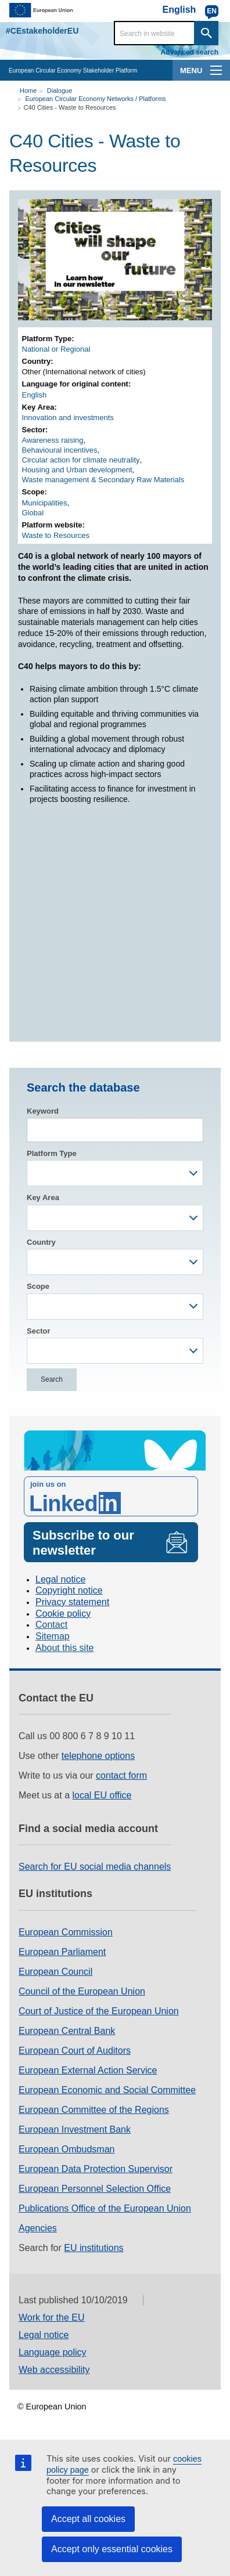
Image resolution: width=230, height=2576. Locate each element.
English (34, 395)
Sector (38, 1331)
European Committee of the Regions (94, 2110)
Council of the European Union (82, 1991)
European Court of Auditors (75, 2050)
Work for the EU (52, 2317)
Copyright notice (69, 1590)
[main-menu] (216, 70)
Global (33, 512)
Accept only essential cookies (111, 2549)
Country (41, 1242)
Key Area (43, 1197)
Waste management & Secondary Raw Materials (103, 479)
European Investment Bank (75, 2129)
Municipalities (44, 502)
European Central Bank (67, 2031)
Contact (51, 1625)
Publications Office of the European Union (105, 2208)
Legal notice (60, 1579)
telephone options (98, 1756)
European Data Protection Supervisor (95, 2169)
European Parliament (62, 1952)
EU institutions (93, 2248)
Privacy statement (72, 1602)
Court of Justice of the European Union (99, 2011)
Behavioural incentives (60, 450)
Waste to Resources (56, 535)
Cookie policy (63, 1613)
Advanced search (189, 52)
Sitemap (52, 1636)
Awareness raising (53, 440)
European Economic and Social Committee (107, 2090)
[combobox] (115, 1173)
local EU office (102, 1795)
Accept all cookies (88, 2519)
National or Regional (56, 349)
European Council (55, 1972)
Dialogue (59, 90)
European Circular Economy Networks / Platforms (96, 98)
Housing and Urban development (77, 469)
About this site (64, 1648)
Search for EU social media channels (95, 1867)
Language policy (53, 2352)
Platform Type (52, 1153)
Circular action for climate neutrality (81, 460)
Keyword (43, 1111)
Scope (38, 1286)
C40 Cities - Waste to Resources (69, 107)
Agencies (38, 2228)
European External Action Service (88, 2070)
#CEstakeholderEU (42, 30)
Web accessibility (54, 2370)
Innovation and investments (68, 417)
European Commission (66, 1932)
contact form (121, 1775)
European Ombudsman (66, 2149)
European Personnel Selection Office (95, 2189)
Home (28, 90)
